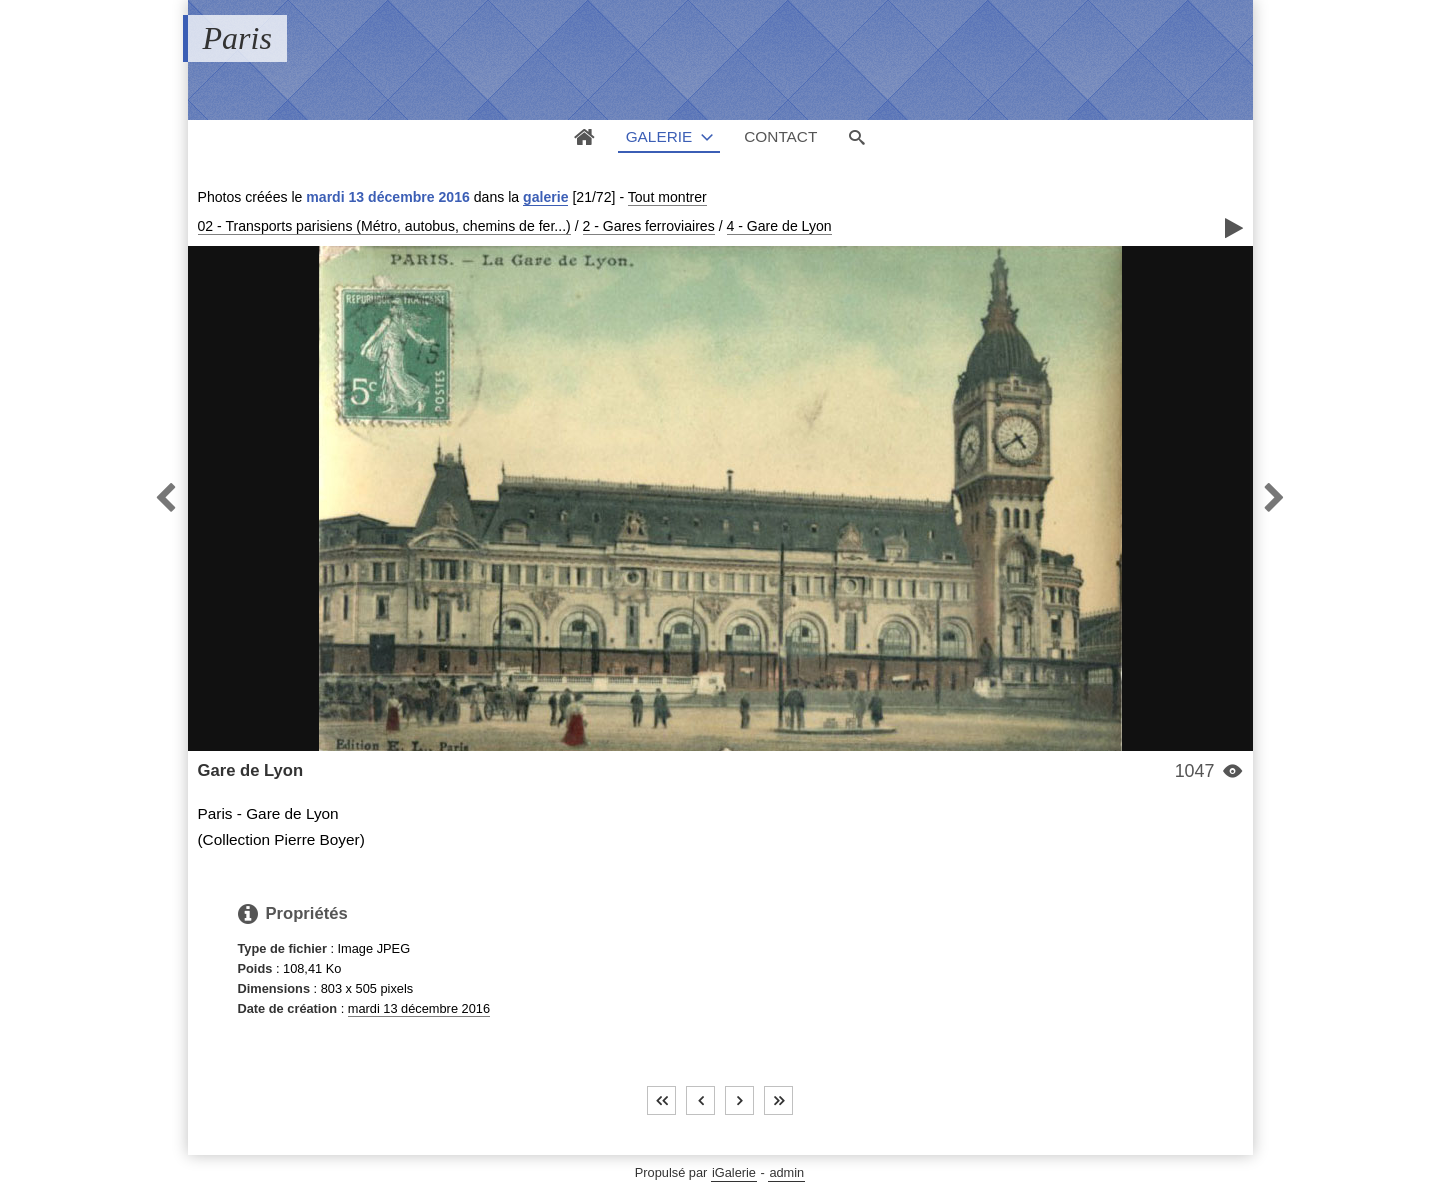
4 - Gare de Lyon (779, 226)
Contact (780, 136)
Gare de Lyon (251, 770)
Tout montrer (667, 197)
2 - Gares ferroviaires (649, 226)
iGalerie (734, 1172)
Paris (237, 38)
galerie (545, 197)
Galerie (659, 136)
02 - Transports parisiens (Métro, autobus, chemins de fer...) (384, 226)
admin (786, 1172)
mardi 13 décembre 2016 (419, 1008)
